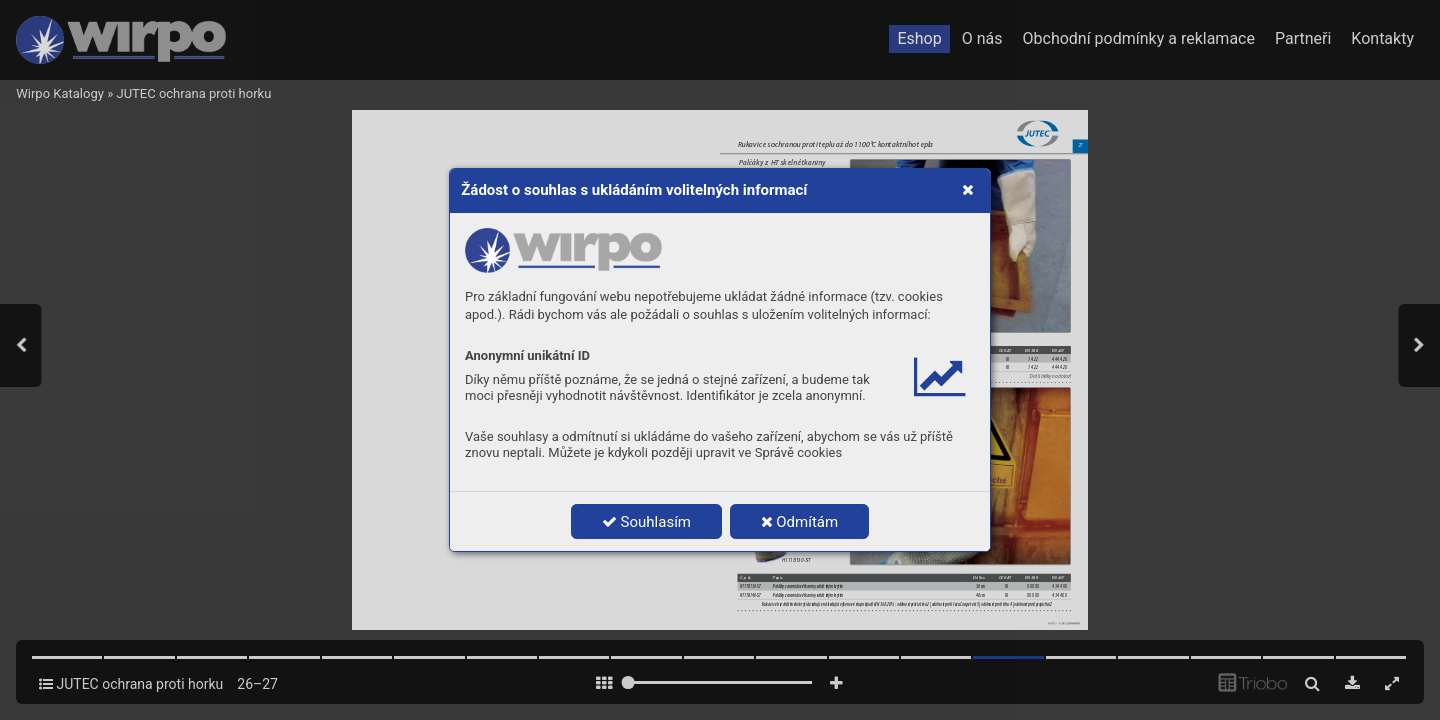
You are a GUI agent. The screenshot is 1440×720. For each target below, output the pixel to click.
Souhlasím (646, 522)
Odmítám (800, 522)
